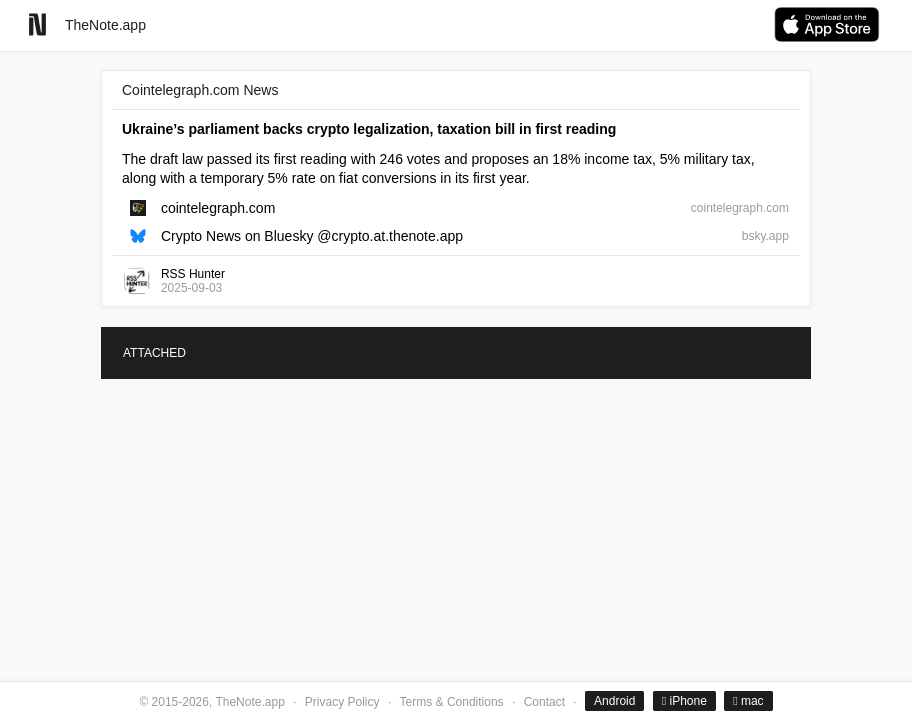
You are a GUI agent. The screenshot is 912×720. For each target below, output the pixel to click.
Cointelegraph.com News (200, 90)
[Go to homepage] (37, 24)
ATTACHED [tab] (154, 353)
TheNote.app (105, 25)
